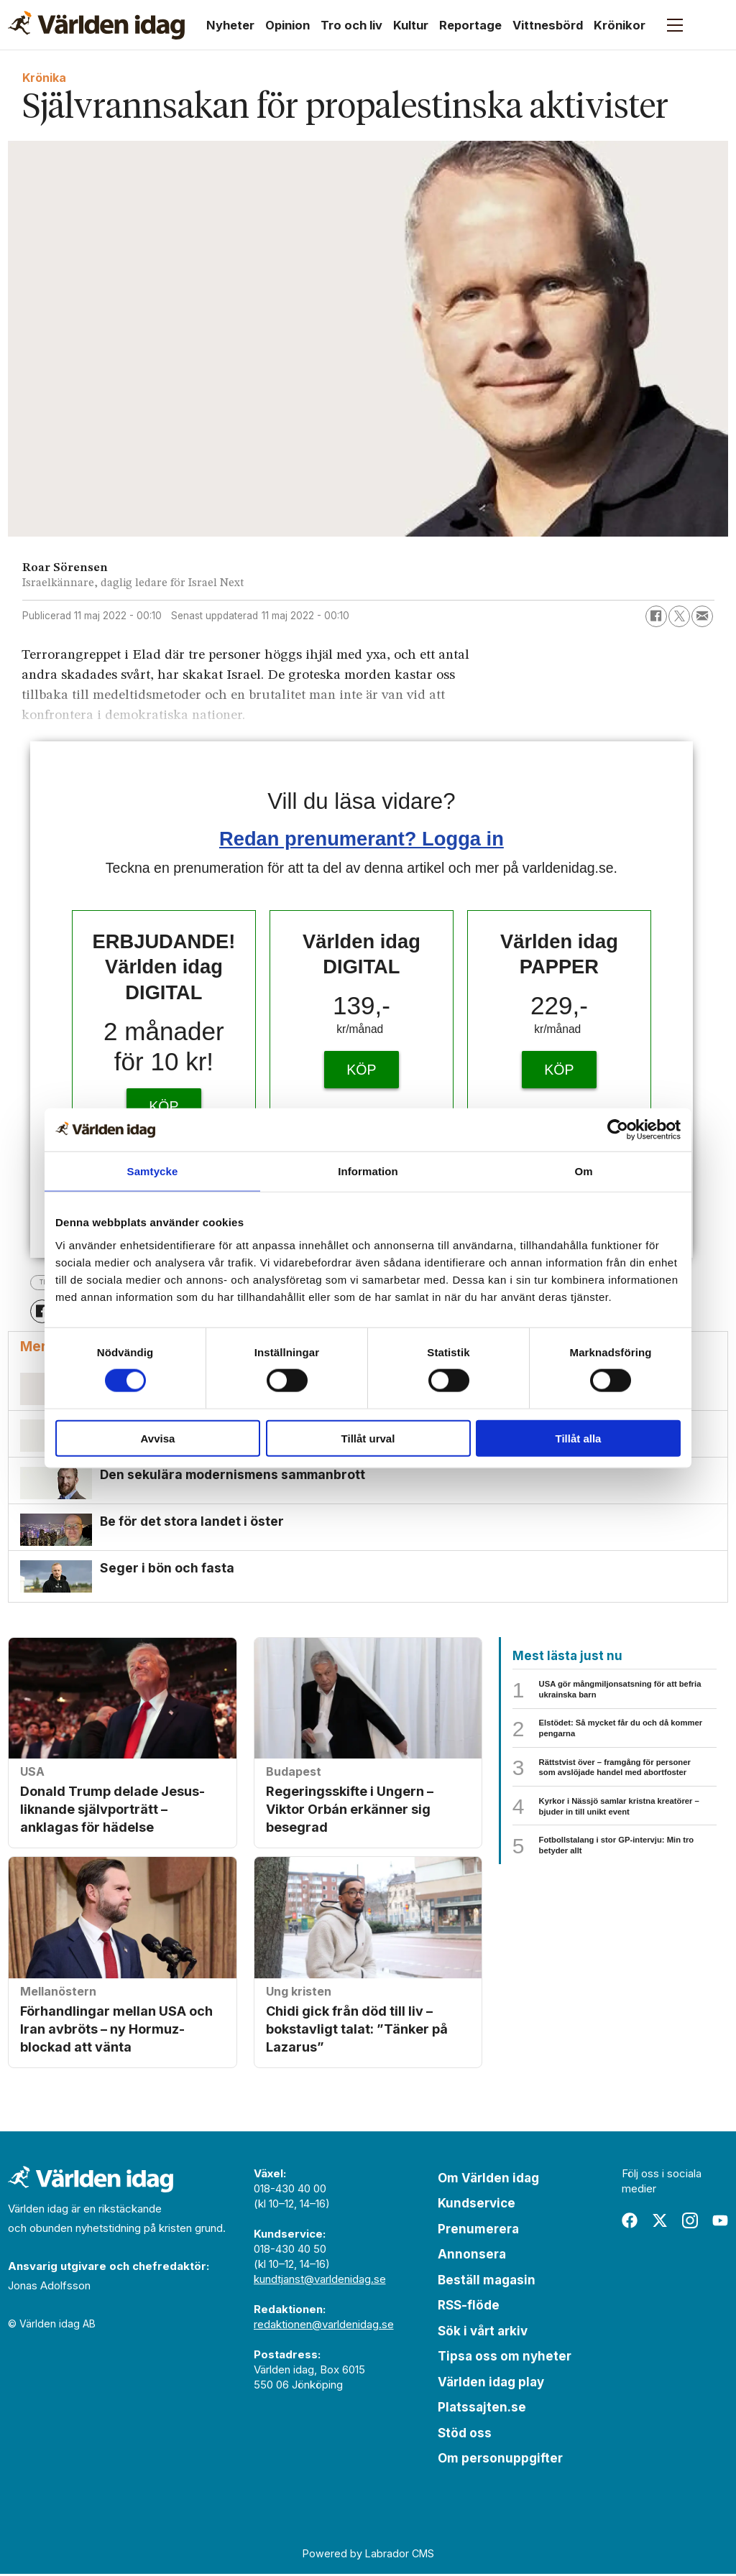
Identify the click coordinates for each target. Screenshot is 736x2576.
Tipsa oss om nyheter (504, 2358)
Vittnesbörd (547, 25)
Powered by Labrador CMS (368, 2555)
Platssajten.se (482, 2409)
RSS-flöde (469, 2307)
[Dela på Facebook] (656, 616)
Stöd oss (465, 2435)
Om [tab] (583, 1171)
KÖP (163, 1106)
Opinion (287, 25)
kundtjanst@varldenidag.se (320, 2281)
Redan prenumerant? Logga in (361, 839)
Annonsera (472, 2256)
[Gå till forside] (96, 25)
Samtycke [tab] (152, 1171)
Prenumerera (478, 2231)
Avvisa (158, 1438)
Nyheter (230, 25)
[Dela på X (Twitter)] (679, 616)
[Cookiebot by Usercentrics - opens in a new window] (618, 1130)
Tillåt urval (368, 1438)
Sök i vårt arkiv (483, 2333)
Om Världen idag (488, 2180)
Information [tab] (368, 1171)
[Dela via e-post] (702, 616)
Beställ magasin (486, 2282)
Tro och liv (351, 25)
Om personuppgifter (500, 2460)
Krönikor (619, 25)
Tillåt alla (579, 1438)
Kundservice (476, 2205)
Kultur (410, 25)
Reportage (470, 25)
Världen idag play (491, 2384)
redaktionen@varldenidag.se (324, 2326)
